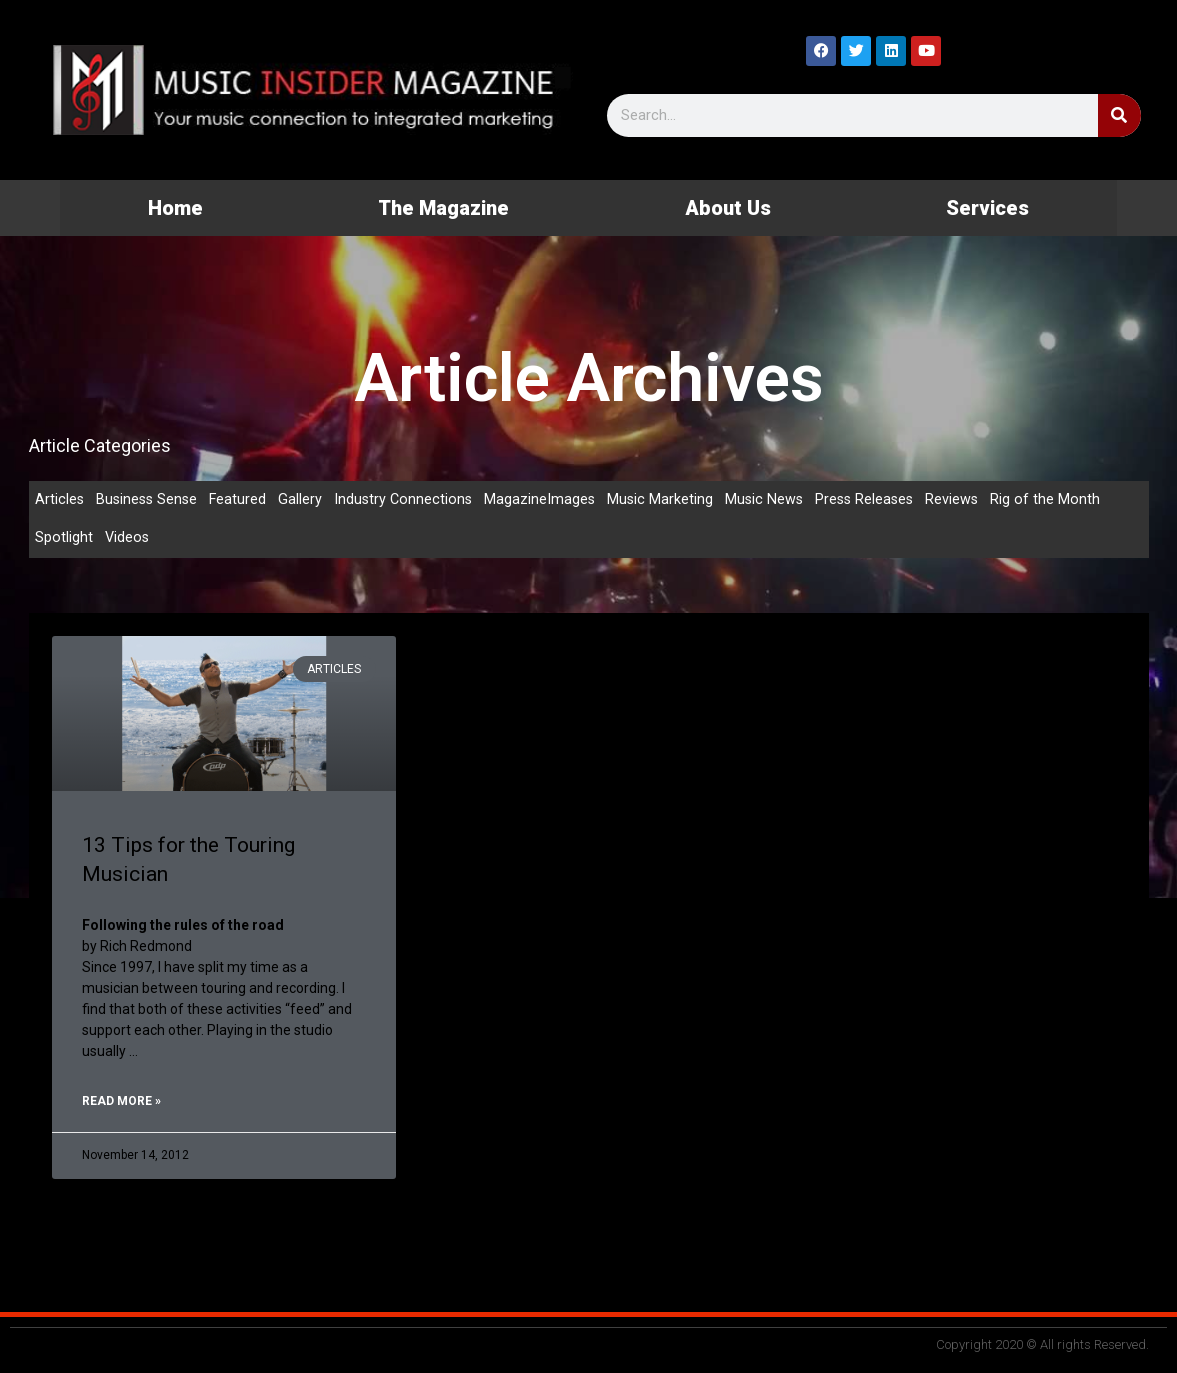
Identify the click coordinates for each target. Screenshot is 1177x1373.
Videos (128, 540)
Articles (60, 500)
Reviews (969, 500)
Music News (776, 500)
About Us (728, 208)
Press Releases (879, 500)
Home (175, 208)
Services (987, 208)
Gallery (306, 500)
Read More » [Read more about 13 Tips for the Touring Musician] (121, 1103)
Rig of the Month (1063, 500)
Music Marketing (670, 500)
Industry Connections (410, 500)
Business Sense (149, 500)
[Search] (1119, 115)
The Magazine (443, 208)
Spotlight (64, 540)
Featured (243, 500)
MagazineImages (549, 500)
